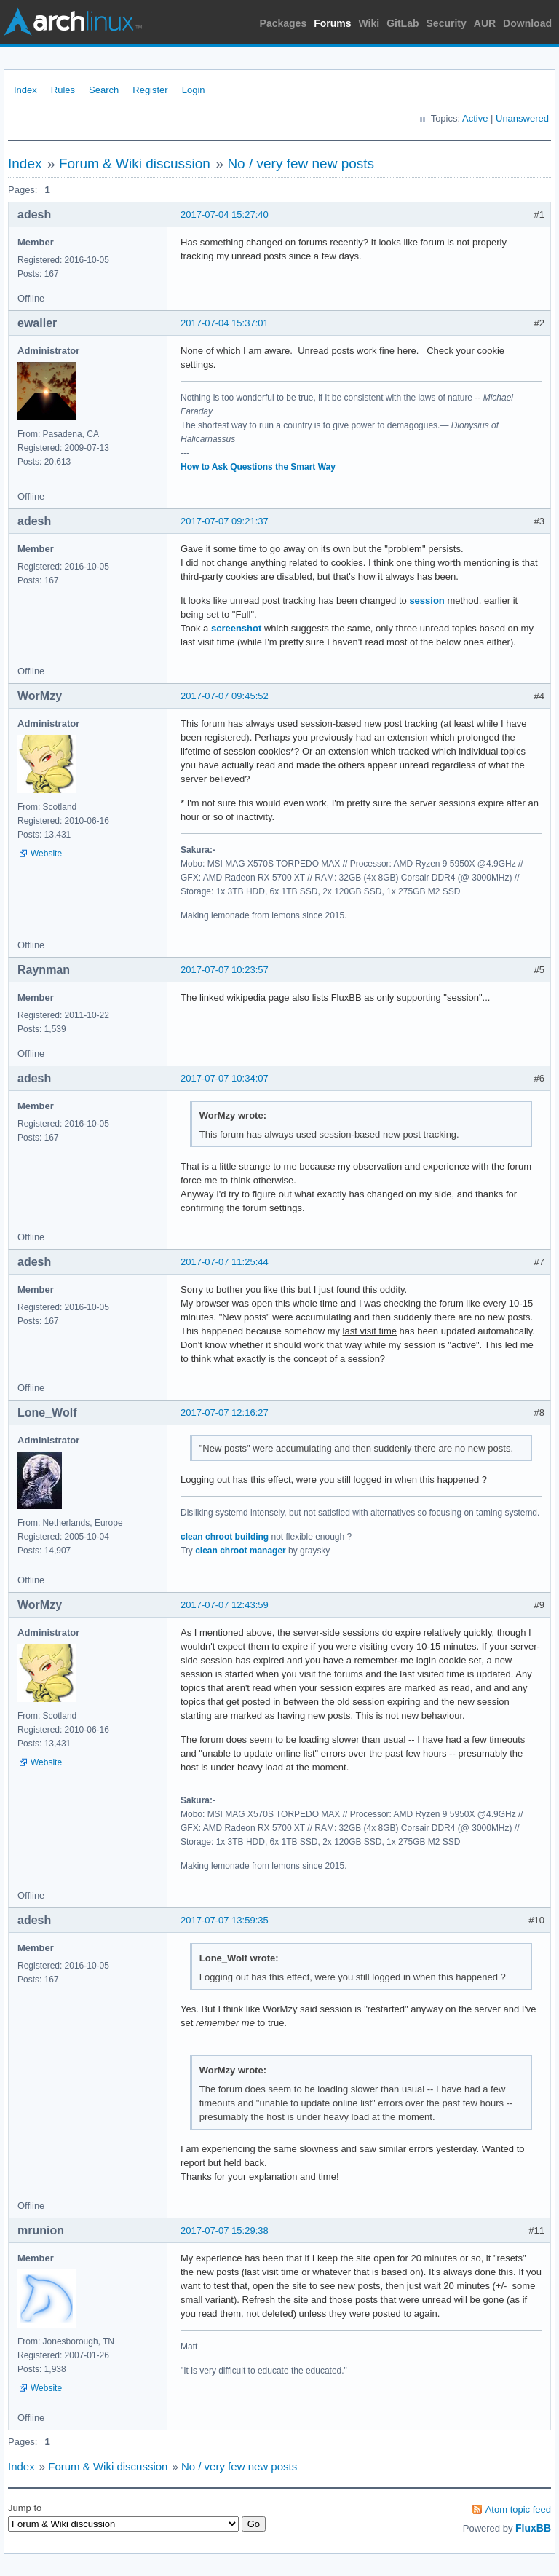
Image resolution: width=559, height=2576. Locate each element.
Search (104, 89)
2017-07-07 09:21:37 (225, 521)
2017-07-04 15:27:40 (225, 214)
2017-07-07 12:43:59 (225, 1604)
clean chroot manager (240, 1550)
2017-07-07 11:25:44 (225, 1261)
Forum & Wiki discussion (134, 163)
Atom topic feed (518, 2509)
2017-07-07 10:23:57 (225, 969)
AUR (485, 23)
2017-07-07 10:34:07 (225, 1078)
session (426, 600)
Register (149, 89)
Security (447, 23)
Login (193, 89)
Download (527, 23)
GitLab (402, 23)
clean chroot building (225, 1537)
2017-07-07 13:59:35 (225, 1920)
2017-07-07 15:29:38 (225, 2230)
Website (46, 853)
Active (475, 118)
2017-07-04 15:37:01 (225, 323)
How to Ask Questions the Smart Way (258, 467)
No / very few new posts (300, 163)
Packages (283, 23)
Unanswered (522, 118)
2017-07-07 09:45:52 (225, 695)
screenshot (236, 628)
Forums (332, 23)
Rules (63, 89)
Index (25, 89)
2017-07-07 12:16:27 (225, 1412)
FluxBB (533, 2528)
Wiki (369, 23)
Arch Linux (73, 21)
